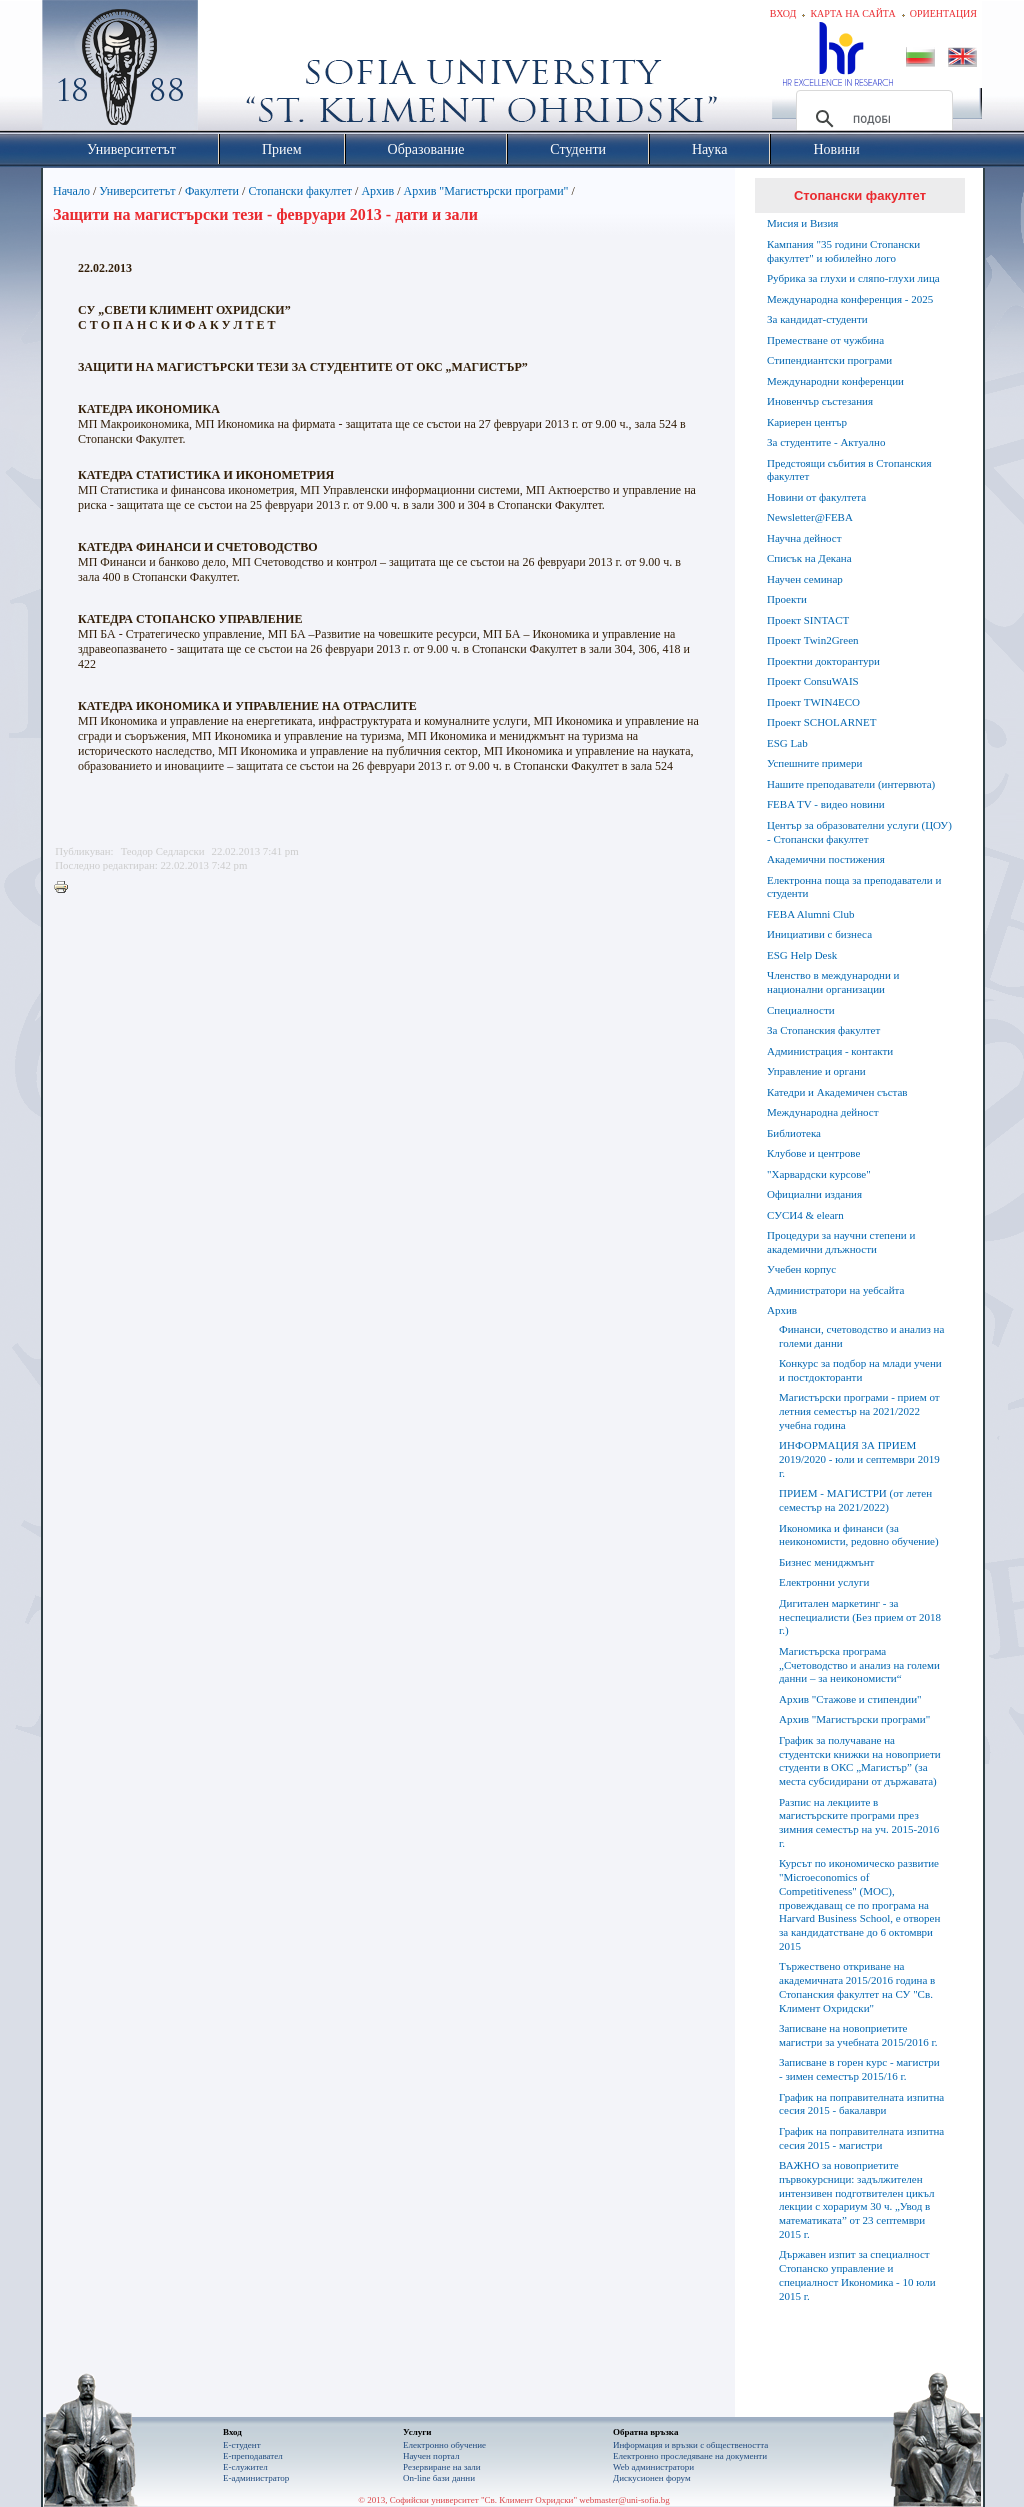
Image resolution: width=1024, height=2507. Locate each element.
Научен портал (431, 2456)
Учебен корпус (801, 1269)
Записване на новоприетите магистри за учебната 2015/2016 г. (858, 2035)
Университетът (137, 191)
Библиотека (794, 1133)
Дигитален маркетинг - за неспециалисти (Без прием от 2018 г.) (860, 1617)
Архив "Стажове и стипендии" (850, 1699)
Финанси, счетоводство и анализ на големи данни (861, 1336)
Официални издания (814, 1194)
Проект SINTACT (808, 620)
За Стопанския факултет (823, 1030)
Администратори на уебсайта (835, 1290)
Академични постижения (826, 859)
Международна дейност (823, 1112)
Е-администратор (256, 2478)
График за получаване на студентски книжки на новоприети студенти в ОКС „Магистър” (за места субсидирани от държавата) (860, 1760)
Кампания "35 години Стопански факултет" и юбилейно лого (843, 251)
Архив (377, 191)
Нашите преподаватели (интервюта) (851, 784)
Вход (783, 13)
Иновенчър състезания (820, 401)
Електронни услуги (824, 1582)
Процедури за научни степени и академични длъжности (841, 1242)
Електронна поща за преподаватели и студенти (854, 887)
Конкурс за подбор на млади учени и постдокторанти (860, 1370)
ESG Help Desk (802, 955)
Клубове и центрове (813, 1153)
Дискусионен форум (652, 2478)
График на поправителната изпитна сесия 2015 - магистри (861, 2138)
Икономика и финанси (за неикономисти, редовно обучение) (859, 1535)
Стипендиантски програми (829, 360)
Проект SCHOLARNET (821, 722)
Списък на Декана (809, 558)
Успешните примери (814, 763)
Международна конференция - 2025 (850, 299)
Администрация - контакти (830, 1051)
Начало (71, 191)
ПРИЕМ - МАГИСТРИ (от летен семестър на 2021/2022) (855, 1500)
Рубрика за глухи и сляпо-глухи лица (853, 278)
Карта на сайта (852, 13)
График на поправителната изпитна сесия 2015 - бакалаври (861, 2104)
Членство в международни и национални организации (833, 982)
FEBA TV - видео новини (826, 804)
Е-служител (245, 2467)
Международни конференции (835, 381)
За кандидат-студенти (817, 319)
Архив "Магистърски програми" (486, 191)
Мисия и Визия (802, 223)
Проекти (787, 599)
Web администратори (653, 2467)
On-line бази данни (439, 2478)
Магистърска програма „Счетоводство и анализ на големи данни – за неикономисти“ (859, 1665)
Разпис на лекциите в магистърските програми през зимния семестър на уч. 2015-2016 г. (859, 1822)
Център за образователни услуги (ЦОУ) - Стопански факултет (859, 832)
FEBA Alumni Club (810, 914)
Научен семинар (805, 579)
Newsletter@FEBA (810, 517)
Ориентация (943, 13)
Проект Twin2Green (813, 640)
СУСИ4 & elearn (805, 1215)
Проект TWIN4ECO (813, 702)
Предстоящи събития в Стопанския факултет (849, 470)
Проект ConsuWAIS (813, 681)
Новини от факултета (816, 497)
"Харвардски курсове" (819, 1174)
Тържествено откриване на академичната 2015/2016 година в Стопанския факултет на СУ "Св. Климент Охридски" (857, 1986)
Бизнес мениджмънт (826, 1562)
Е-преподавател (253, 2456)
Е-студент (242, 2445)
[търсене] (871, 119)
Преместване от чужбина (825, 340)
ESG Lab (787, 743)
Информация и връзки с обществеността (690, 2445)
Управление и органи (816, 1071)
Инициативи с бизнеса (819, 934)
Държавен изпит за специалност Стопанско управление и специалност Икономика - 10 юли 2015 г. (857, 2274)
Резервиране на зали (442, 2467)
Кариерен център (807, 422)
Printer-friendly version (66, 888)
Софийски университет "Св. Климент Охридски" (233, 70)
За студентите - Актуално (826, 442)
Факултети (212, 191)
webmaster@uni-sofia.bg (624, 2500)
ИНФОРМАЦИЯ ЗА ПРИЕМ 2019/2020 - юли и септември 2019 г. (859, 1459)
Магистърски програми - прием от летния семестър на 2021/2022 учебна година (859, 1411)
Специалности (801, 1010)
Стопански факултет (300, 191)
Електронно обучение (444, 2445)
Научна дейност (804, 538)
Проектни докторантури (823, 661)
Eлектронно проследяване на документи (690, 2456)
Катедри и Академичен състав (837, 1092)
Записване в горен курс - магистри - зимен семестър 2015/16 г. (859, 2069)
